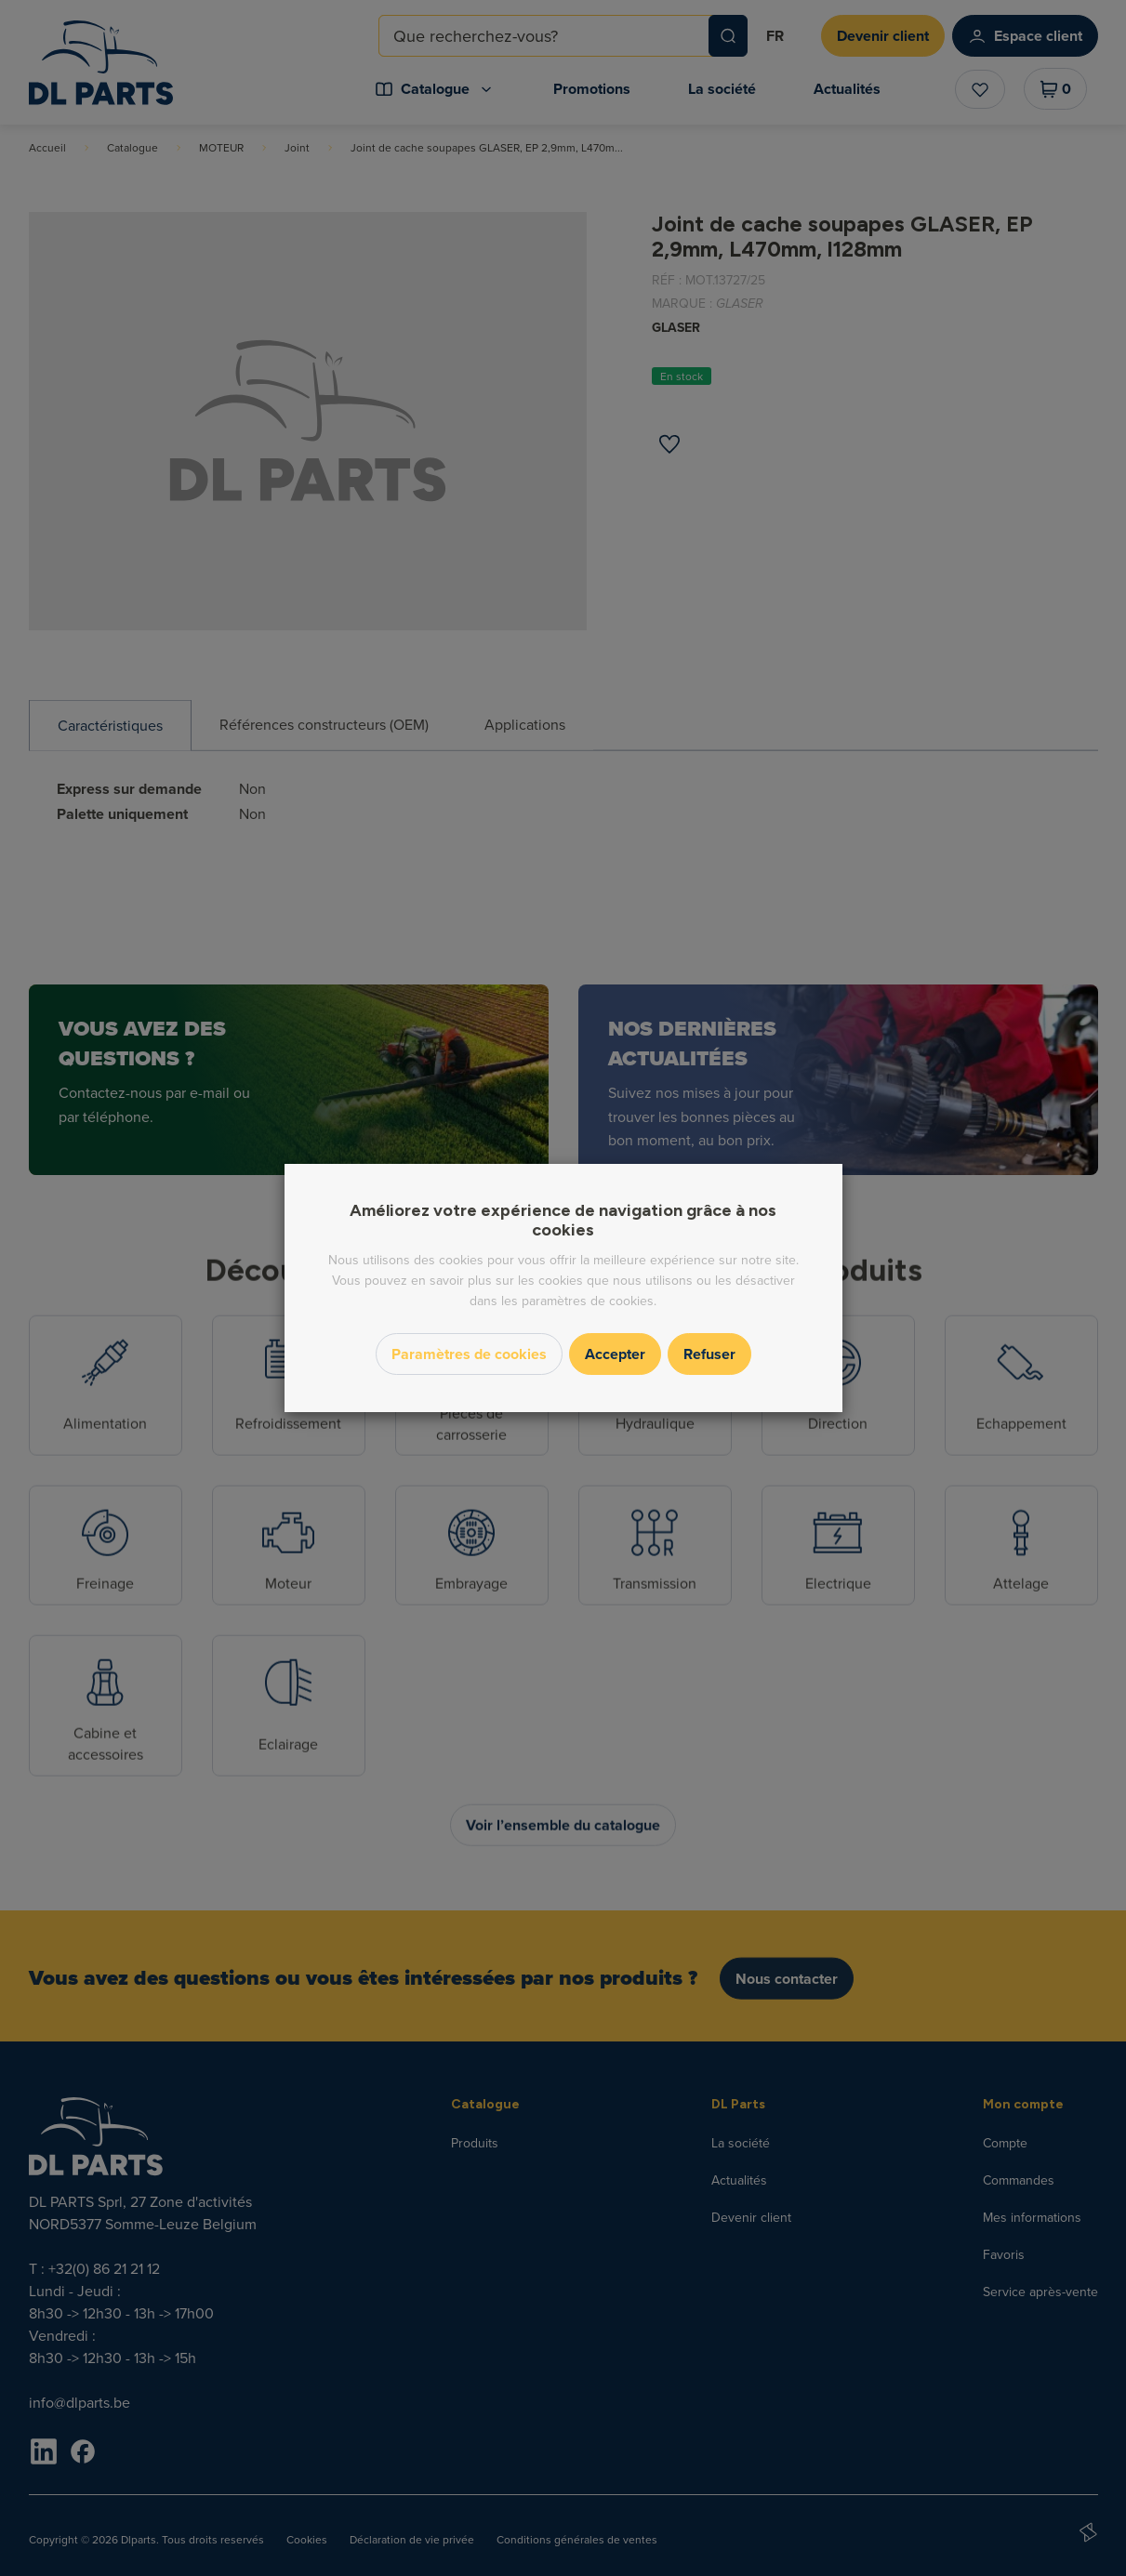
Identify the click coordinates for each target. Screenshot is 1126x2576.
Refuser (709, 1354)
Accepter (615, 1354)
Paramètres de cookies (469, 1354)
